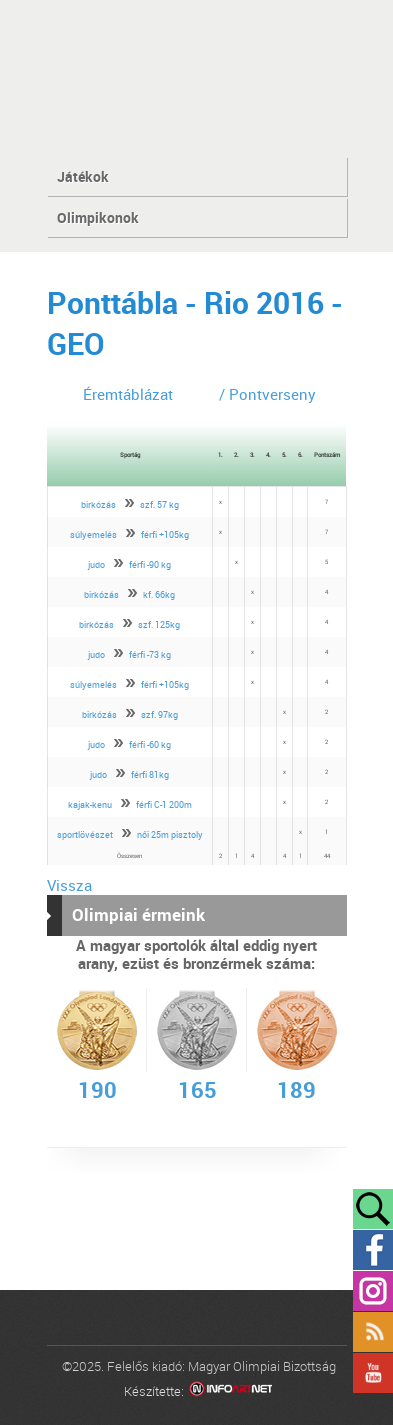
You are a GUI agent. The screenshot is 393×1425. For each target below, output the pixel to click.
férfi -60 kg (150, 744)
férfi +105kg (165, 534)
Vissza (69, 885)
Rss (373, 1332)
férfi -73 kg (150, 654)
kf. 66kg (159, 594)
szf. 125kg (159, 624)
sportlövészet (85, 834)
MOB (196, 77)
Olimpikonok (98, 217)
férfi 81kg (150, 774)
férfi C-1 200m (164, 804)
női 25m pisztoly (170, 834)
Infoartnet (230, 1391)
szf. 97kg (159, 714)
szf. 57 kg (159, 504)
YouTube (373, 1373)
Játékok (83, 176)
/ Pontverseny (267, 394)
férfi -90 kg (150, 564)
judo (96, 564)
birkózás (98, 504)
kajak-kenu (90, 804)
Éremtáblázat (128, 394)
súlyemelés (93, 534)
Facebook (373, 1250)
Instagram (373, 1291)
